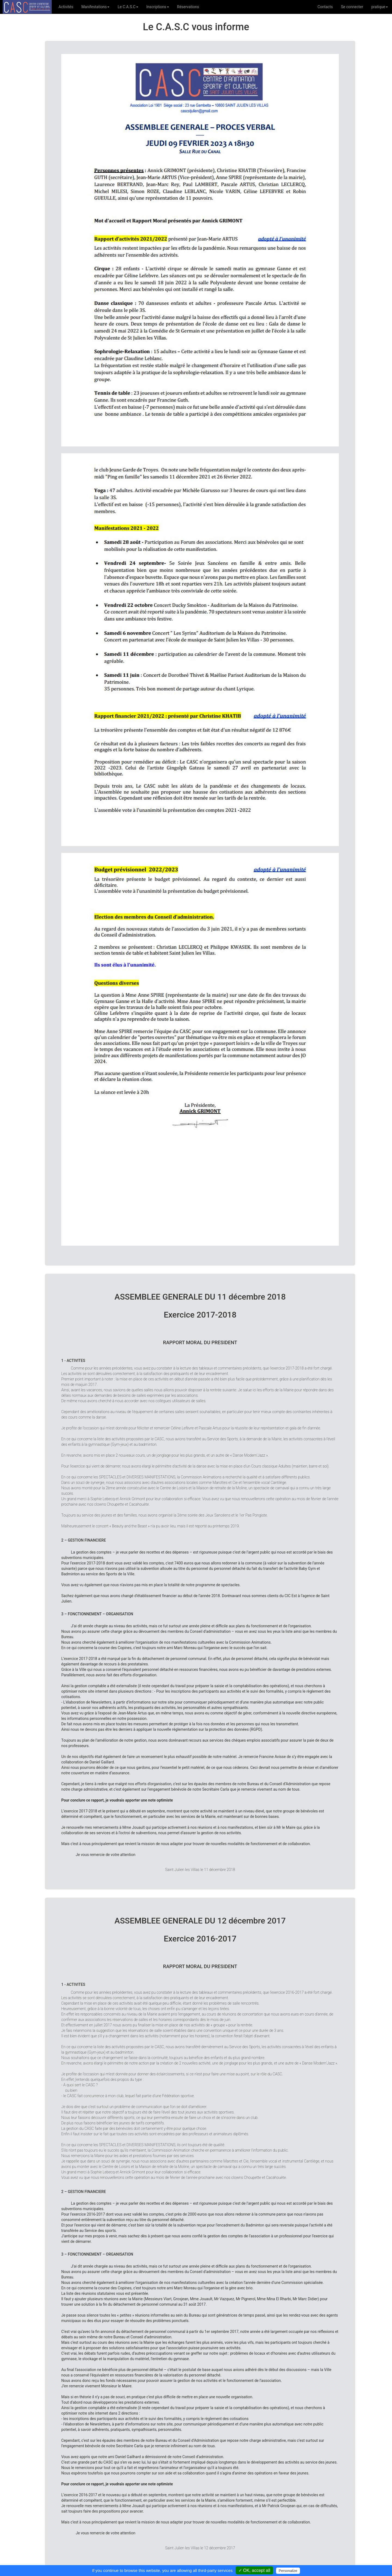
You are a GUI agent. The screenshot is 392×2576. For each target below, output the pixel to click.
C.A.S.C (27, 7)
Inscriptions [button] (157, 7)
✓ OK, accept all (254, 2570)
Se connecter (352, 7)
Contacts (325, 7)
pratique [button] (379, 7)
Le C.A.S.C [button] (128, 7)
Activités (68, 6)
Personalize (288, 2571)
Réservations (188, 7)
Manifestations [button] (95, 7)
